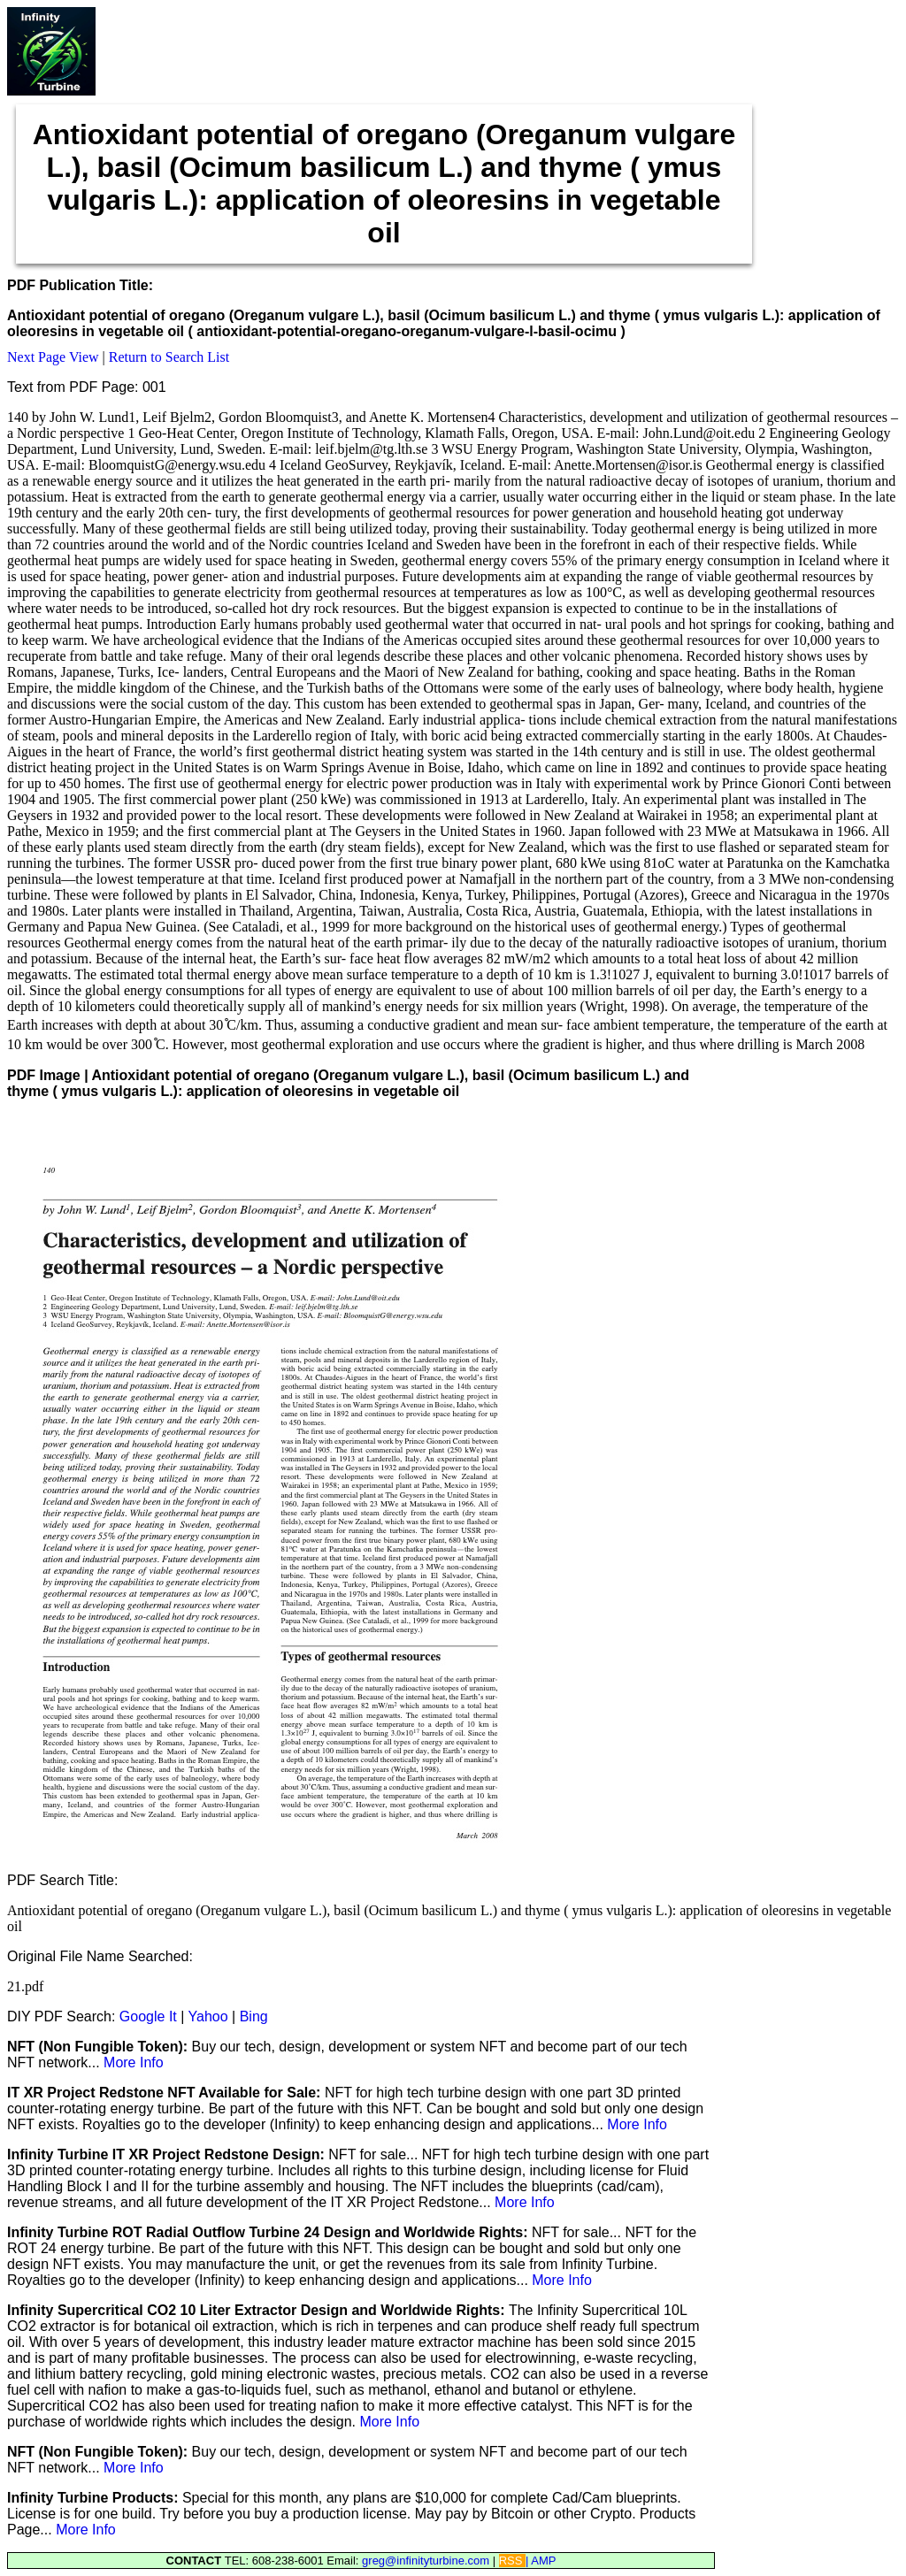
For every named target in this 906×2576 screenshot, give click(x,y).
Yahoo (208, 2016)
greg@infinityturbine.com (427, 2560)
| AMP (541, 2560)
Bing (254, 2016)
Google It (148, 2016)
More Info (134, 2062)
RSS (512, 2560)
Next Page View (53, 356)
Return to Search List (169, 356)
